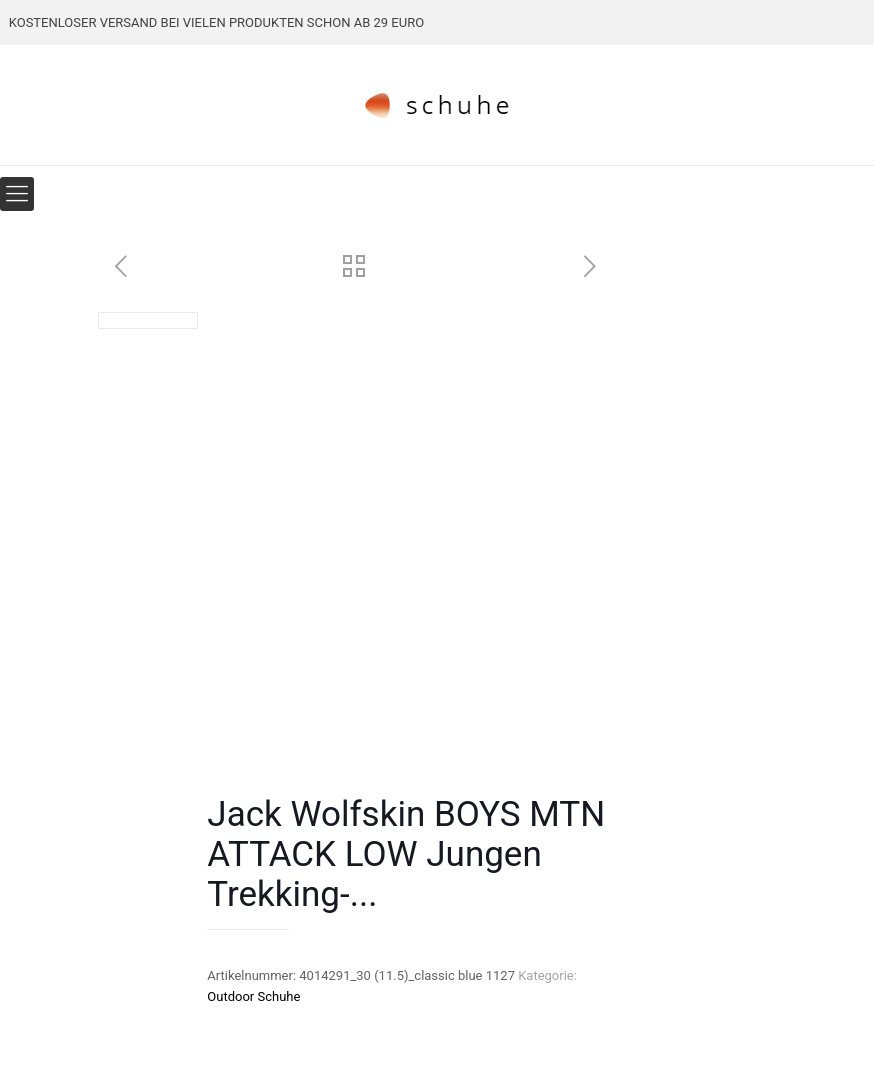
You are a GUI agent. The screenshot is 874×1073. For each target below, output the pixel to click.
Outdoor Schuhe (253, 996)
